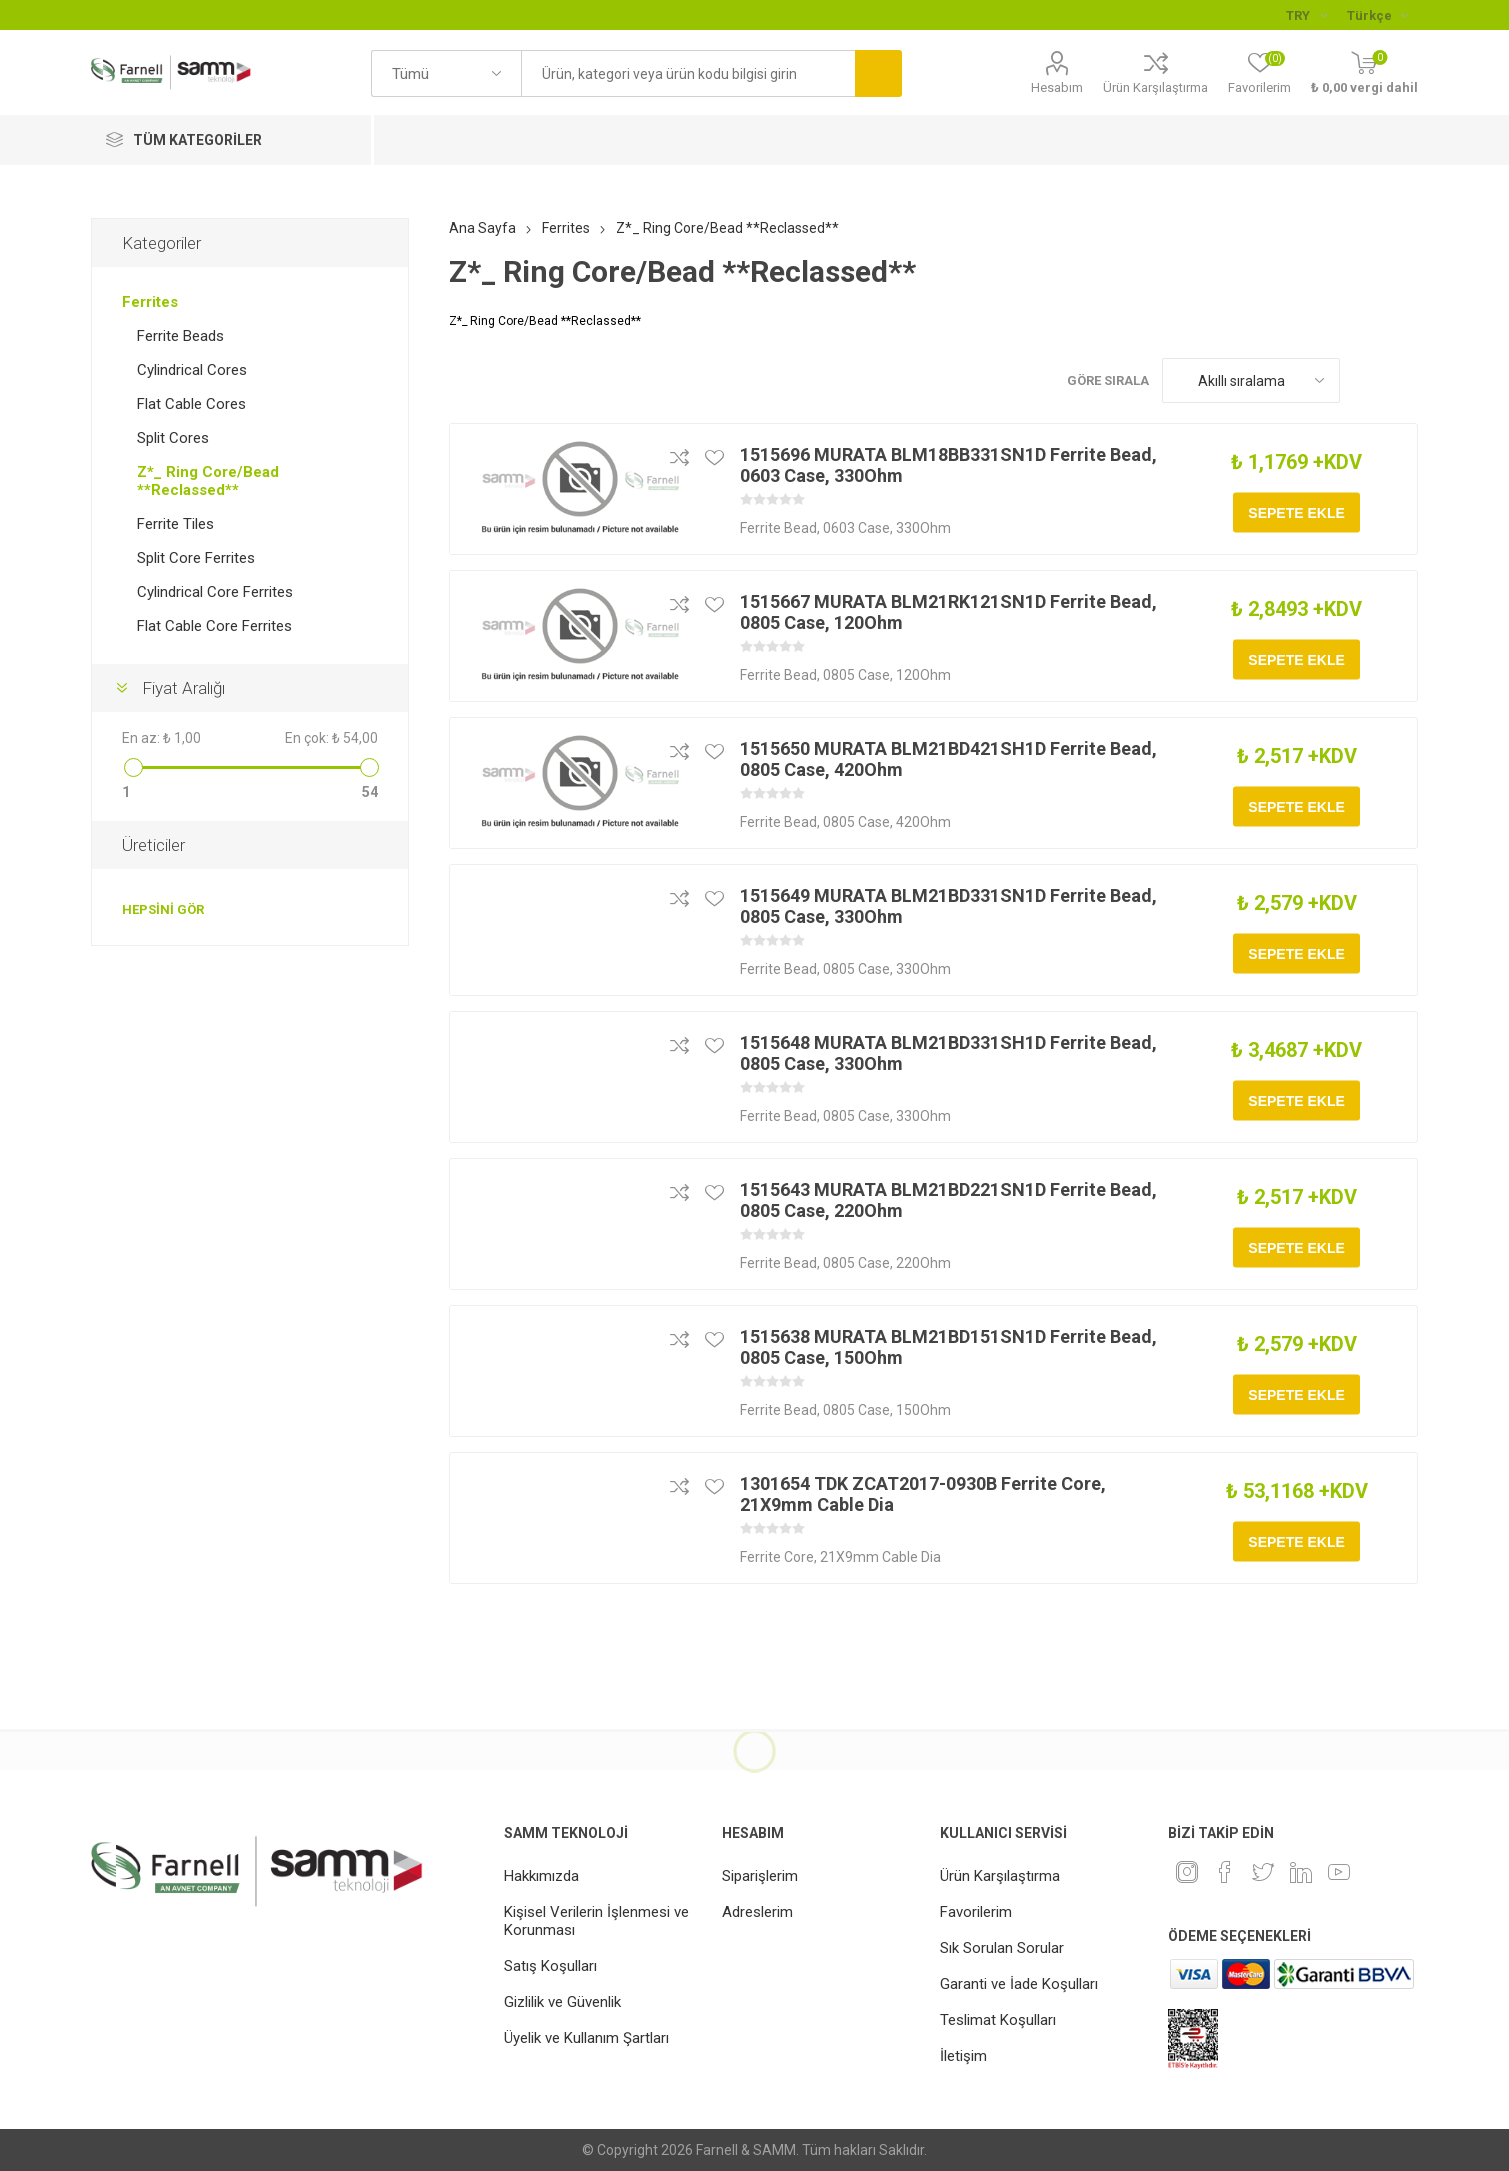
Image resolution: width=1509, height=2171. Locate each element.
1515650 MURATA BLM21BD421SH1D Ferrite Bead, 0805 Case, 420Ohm (948, 759)
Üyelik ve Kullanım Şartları (586, 2038)
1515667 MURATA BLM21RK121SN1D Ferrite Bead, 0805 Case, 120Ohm (948, 612)
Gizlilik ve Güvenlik (562, 2002)
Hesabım (1057, 87)
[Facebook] (1225, 1872)
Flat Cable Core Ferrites (214, 626)
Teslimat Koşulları (998, 2020)
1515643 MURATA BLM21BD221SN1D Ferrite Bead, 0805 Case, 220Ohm (948, 1200)
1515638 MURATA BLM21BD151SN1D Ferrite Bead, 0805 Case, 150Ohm (948, 1347)
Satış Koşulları (550, 1966)
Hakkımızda (541, 1876)
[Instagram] (1187, 1872)
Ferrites (150, 302)
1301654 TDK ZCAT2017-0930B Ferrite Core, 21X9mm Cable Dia (923, 1494)
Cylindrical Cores (192, 370)
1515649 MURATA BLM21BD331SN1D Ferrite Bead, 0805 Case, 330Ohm (948, 906)
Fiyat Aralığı (183, 688)
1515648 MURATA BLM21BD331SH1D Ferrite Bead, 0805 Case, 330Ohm (948, 1053)
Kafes (1365, 380)
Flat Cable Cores (191, 404)
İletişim (963, 2056)
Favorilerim (976, 1912)
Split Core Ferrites (196, 558)
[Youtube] (1339, 1872)
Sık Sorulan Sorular (1002, 1948)
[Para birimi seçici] (1306, 15)
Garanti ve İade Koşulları (1019, 1984)
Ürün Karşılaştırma (1155, 87)
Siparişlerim (760, 1876)
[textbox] (688, 73)
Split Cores (173, 438)
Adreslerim (757, 1912)
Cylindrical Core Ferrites (215, 592)
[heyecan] (1263, 1872)
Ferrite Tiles (175, 524)
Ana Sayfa (482, 228)
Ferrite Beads (180, 336)
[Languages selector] (1377, 15)
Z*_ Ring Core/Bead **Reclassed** (208, 481)
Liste (1403, 380)
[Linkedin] (1301, 1872)
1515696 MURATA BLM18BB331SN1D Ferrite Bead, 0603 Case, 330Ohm (948, 465)
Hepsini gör (163, 909)
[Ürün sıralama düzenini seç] (1251, 380)
